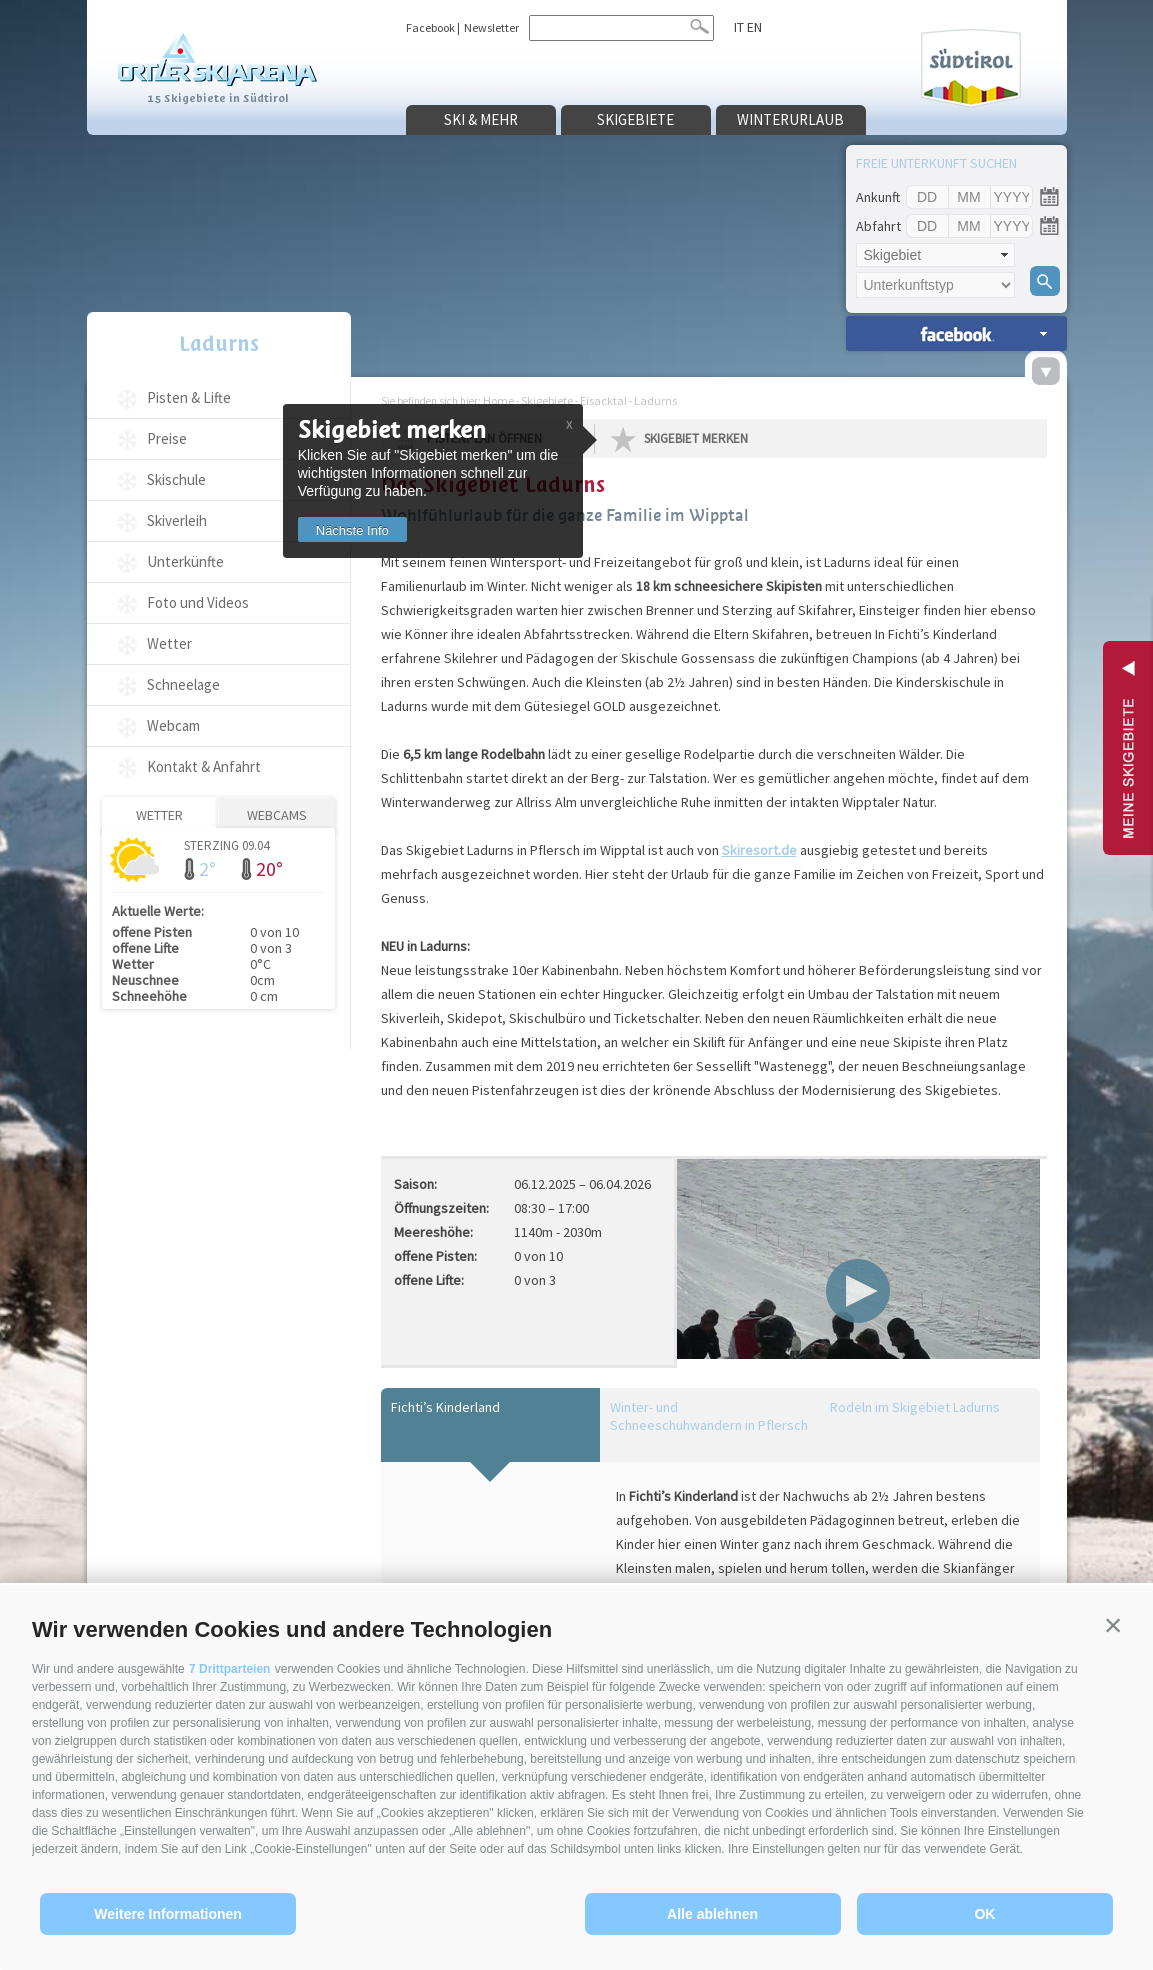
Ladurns (219, 343)
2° (207, 868)
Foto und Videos (198, 602)
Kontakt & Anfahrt (204, 766)
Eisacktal (603, 400)
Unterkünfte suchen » (956, 333)
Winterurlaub (790, 119)
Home (498, 400)
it (739, 27)
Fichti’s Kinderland (445, 1407)
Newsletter (491, 27)
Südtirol (971, 68)
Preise (167, 438)
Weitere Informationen (168, 1914)
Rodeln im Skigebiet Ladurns (915, 1407)
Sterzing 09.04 (226, 844)
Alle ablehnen (712, 1914)
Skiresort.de (759, 850)
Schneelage (183, 684)
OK (984, 1914)
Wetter (169, 643)
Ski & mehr (481, 119)
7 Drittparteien (229, 1669)
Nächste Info (352, 530)
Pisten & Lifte (189, 397)
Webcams (277, 815)
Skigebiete (635, 119)
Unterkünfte (185, 561)
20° (269, 868)
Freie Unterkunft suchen (936, 163)
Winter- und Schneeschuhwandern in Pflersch (709, 1416)
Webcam (173, 725)
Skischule (176, 479)
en (754, 27)
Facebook (430, 27)
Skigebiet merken (696, 438)
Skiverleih (177, 520)
